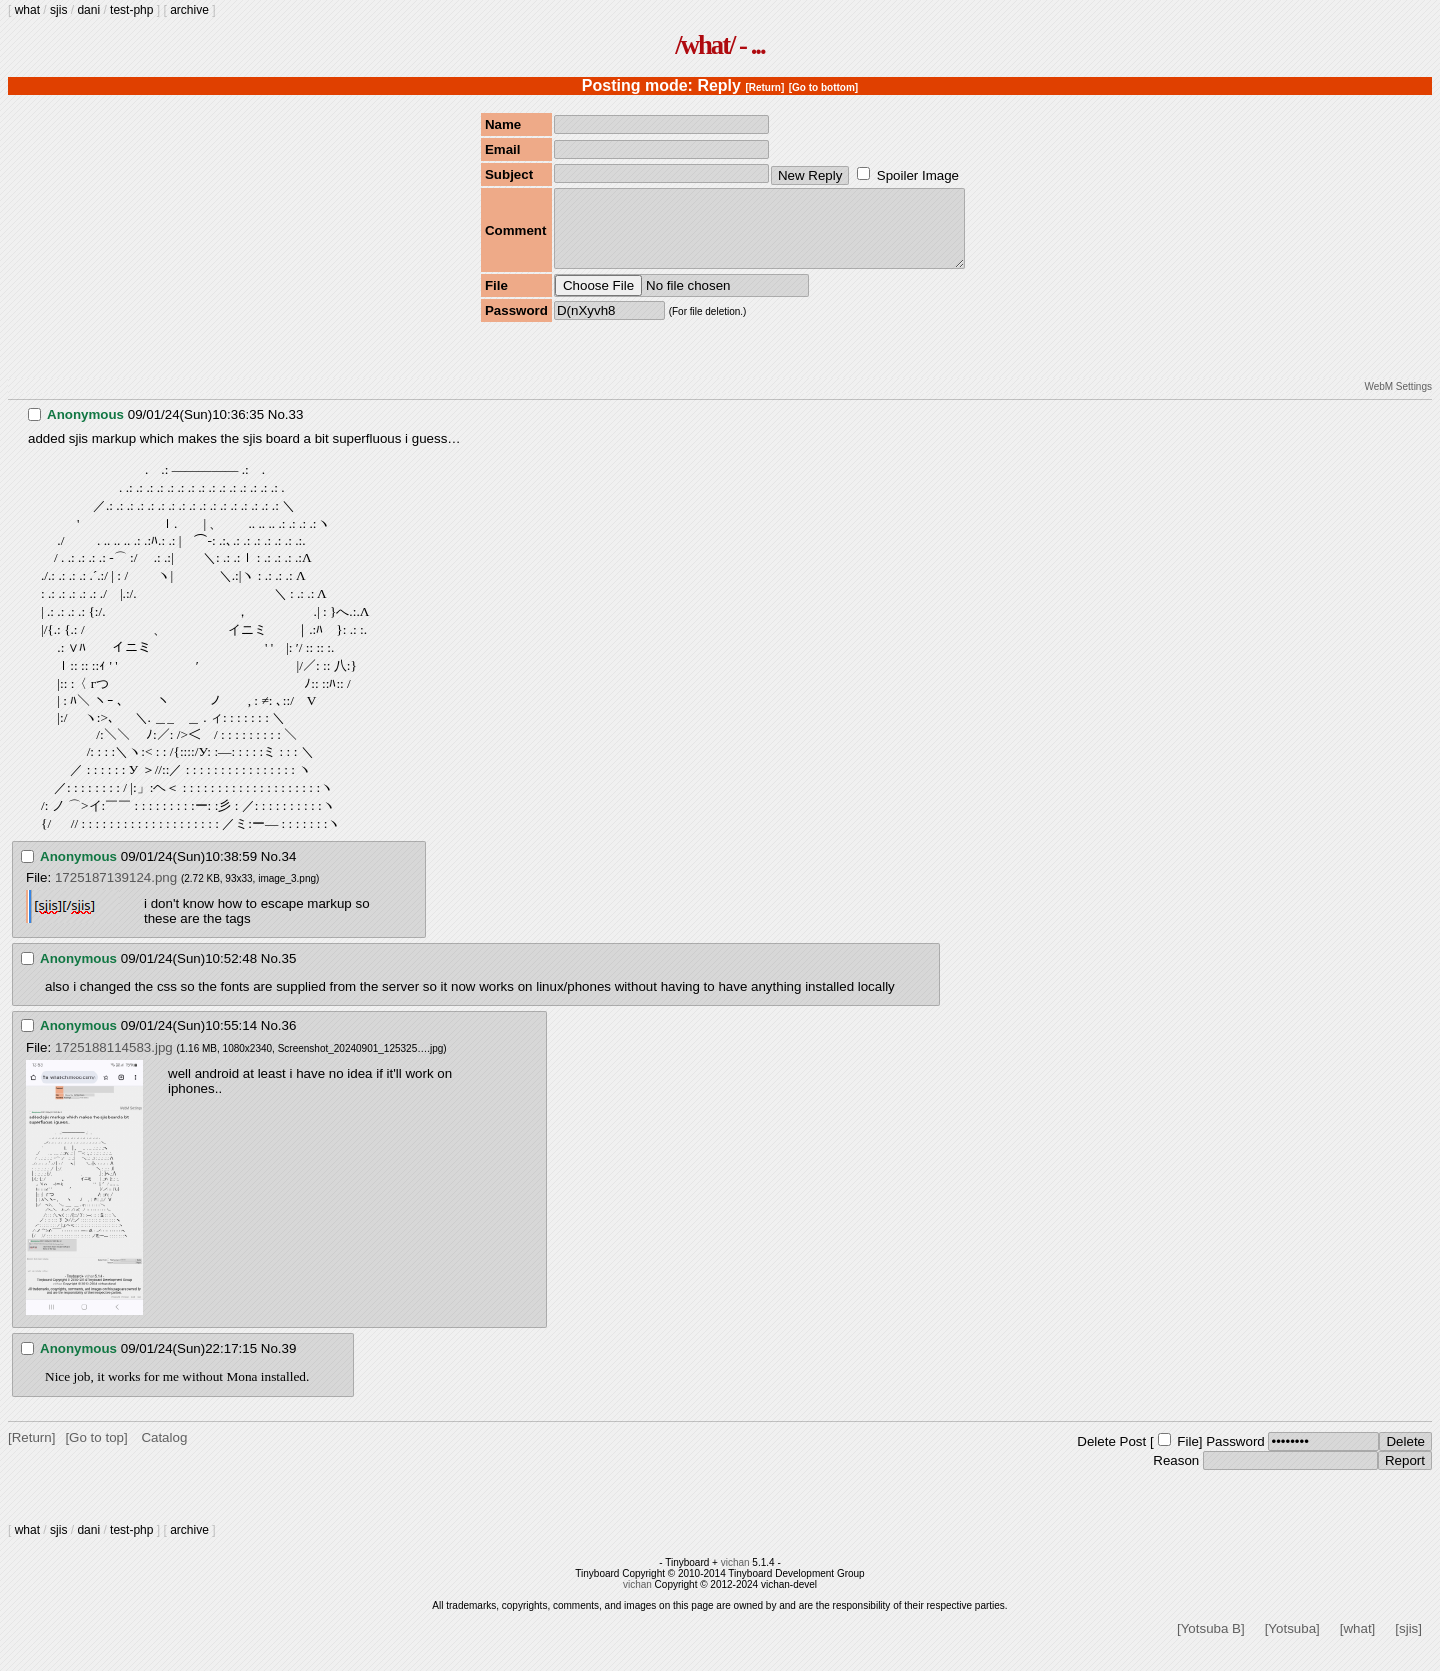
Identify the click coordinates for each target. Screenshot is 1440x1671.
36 (289, 1040)
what (27, 10)
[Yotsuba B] (1211, 1643)
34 (289, 871)
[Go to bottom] (823, 87)
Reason (1176, 1475)
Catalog (164, 1452)
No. (278, 429)
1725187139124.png (116, 892)
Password (1235, 1456)
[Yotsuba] (1292, 1643)
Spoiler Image (918, 175)
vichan (735, 1577)
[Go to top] (96, 1452)
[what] (1358, 1643)
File (1187, 1456)
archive (189, 10)
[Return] (764, 87)
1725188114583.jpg (114, 1062)
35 (289, 973)
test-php (131, 10)
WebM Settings (1398, 401)
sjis (58, 10)
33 (296, 429)
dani (88, 10)
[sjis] (1408, 1643)
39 (289, 1363)
